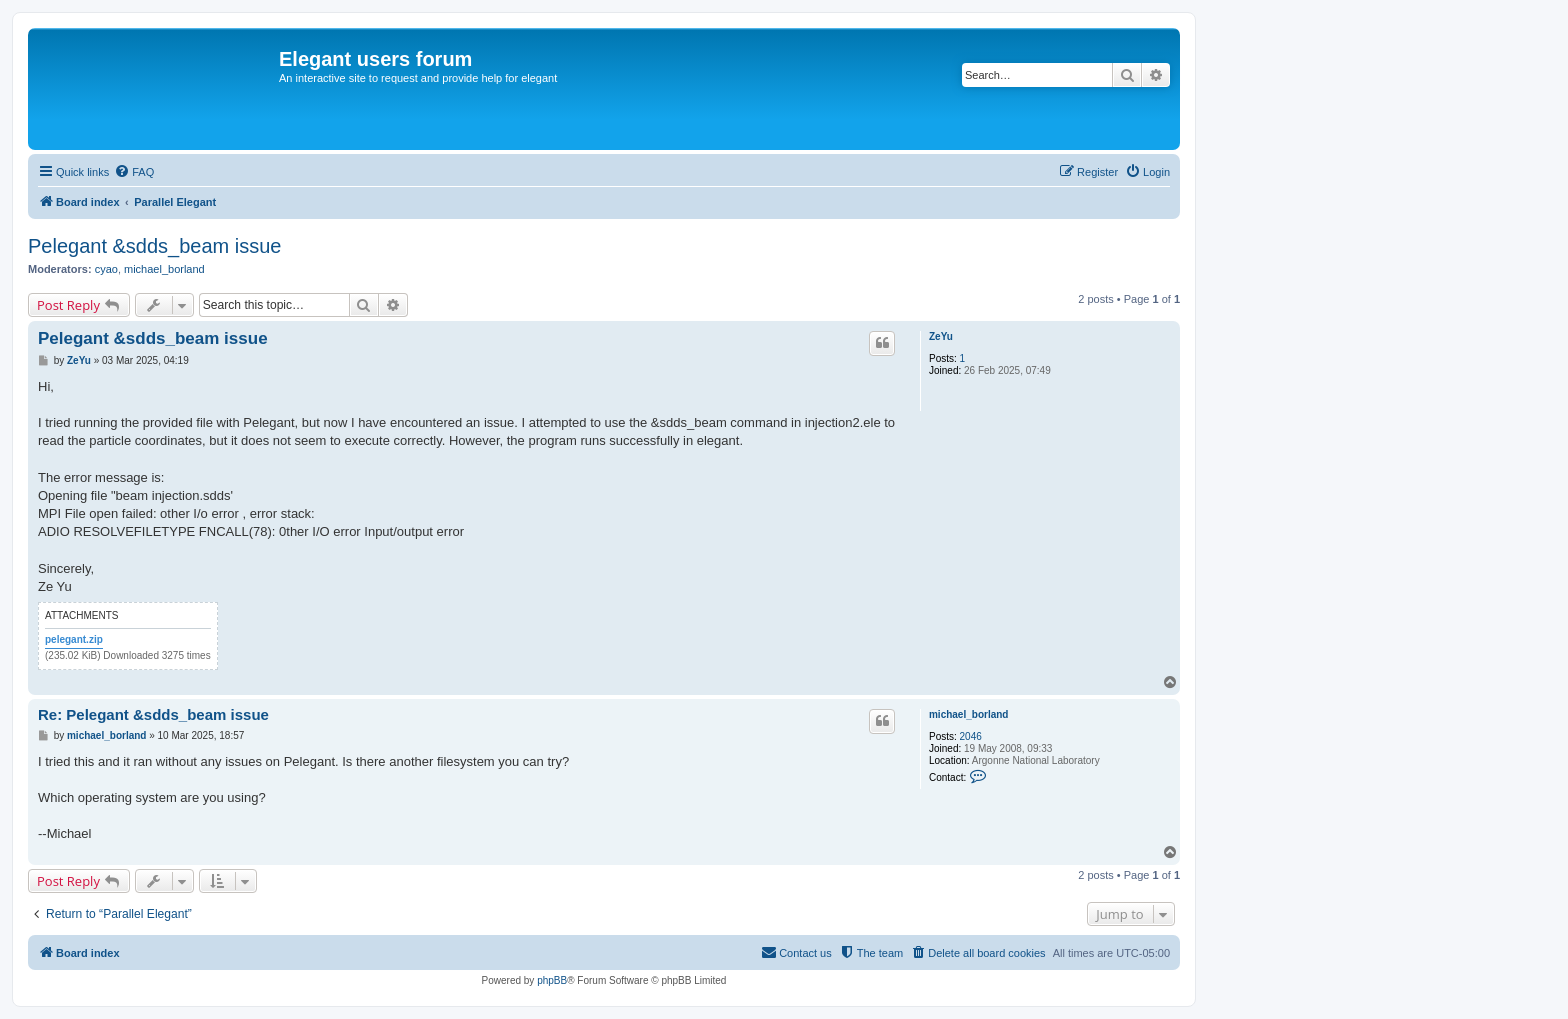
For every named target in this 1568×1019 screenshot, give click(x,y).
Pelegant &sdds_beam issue (155, 246)
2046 (971, 736)
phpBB (552, 980)
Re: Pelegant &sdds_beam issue (153, 714)
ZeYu (941, 336)
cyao (106, 269)
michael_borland (164, 269)
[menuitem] (134, 172)
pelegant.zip (74, 639)
